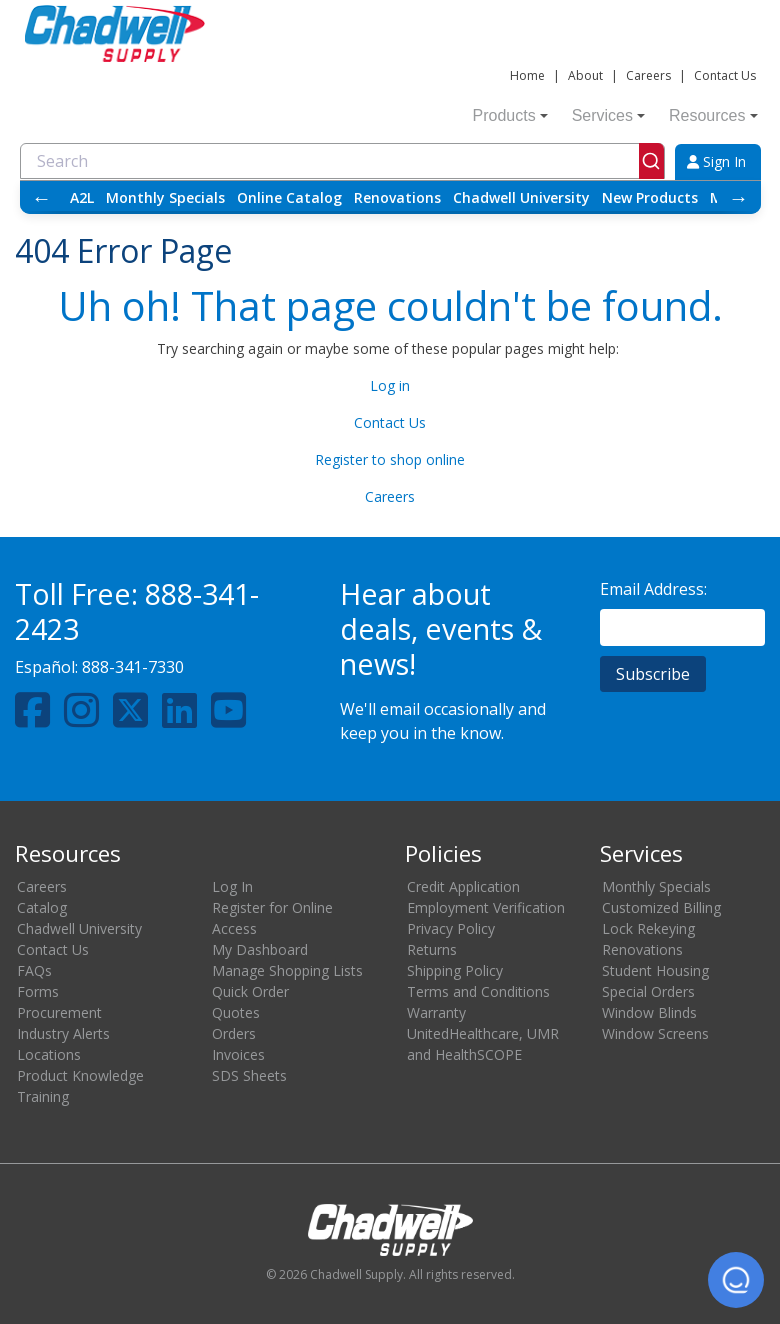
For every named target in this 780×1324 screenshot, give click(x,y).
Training (43, 1096)
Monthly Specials (165, 197)
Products (510, 115)
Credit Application (463, 886)
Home (527, 75)
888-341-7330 (133, 667)
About (585, 75)
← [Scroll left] (42, 197)
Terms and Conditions (478, 991)
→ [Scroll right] (739, 197)
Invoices (238, 1054)
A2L (82, 197)
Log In (232, 886)
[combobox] (342, 161)
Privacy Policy (451, 928)
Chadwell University (521, 197)
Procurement (59, 1012)
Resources (713, 115)
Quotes (236, 1012)
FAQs (34, 970)
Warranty (436, 1012)
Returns (432, 949)
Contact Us (725, 75)
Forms (38, 991)
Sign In (716, 161)
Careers (648, 75)
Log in (390, 385)
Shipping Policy (455, 970)
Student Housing (655, 970)
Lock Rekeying (648, 928)
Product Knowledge (80, 1075)
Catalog (42, 907)
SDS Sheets (249, 1075)
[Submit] (651, 161)
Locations (49, 1054)
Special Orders (648, 991)
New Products (650, 197)
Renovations (397, 197)
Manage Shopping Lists (287, 970)
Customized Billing (661, 907)
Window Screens (655, 1033)
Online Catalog (289, 197)
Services (608, 115)
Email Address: (653, 589)
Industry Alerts (63, 1033)
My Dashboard (260, 949)
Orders (234, 1033)
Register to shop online (390, 459)
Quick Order (250, 991)
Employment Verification (486, 907)
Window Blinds (649, 1012)
